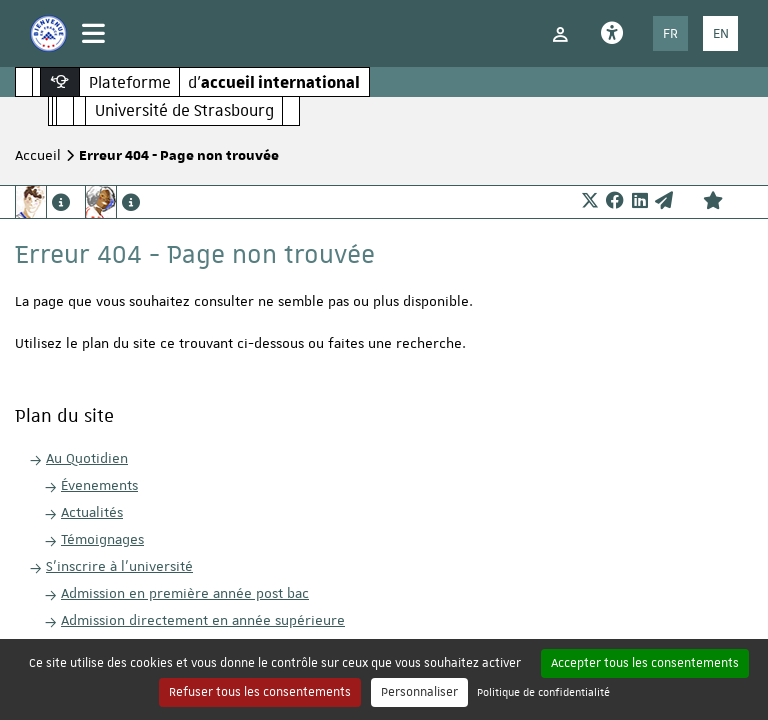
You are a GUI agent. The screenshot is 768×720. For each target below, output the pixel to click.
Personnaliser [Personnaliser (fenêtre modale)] (419, 692)
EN (721, 33)
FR (670, 33)
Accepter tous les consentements (645, 663)
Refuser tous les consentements (260, 692)
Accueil (38, 155)
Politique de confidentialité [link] (543, 691)
